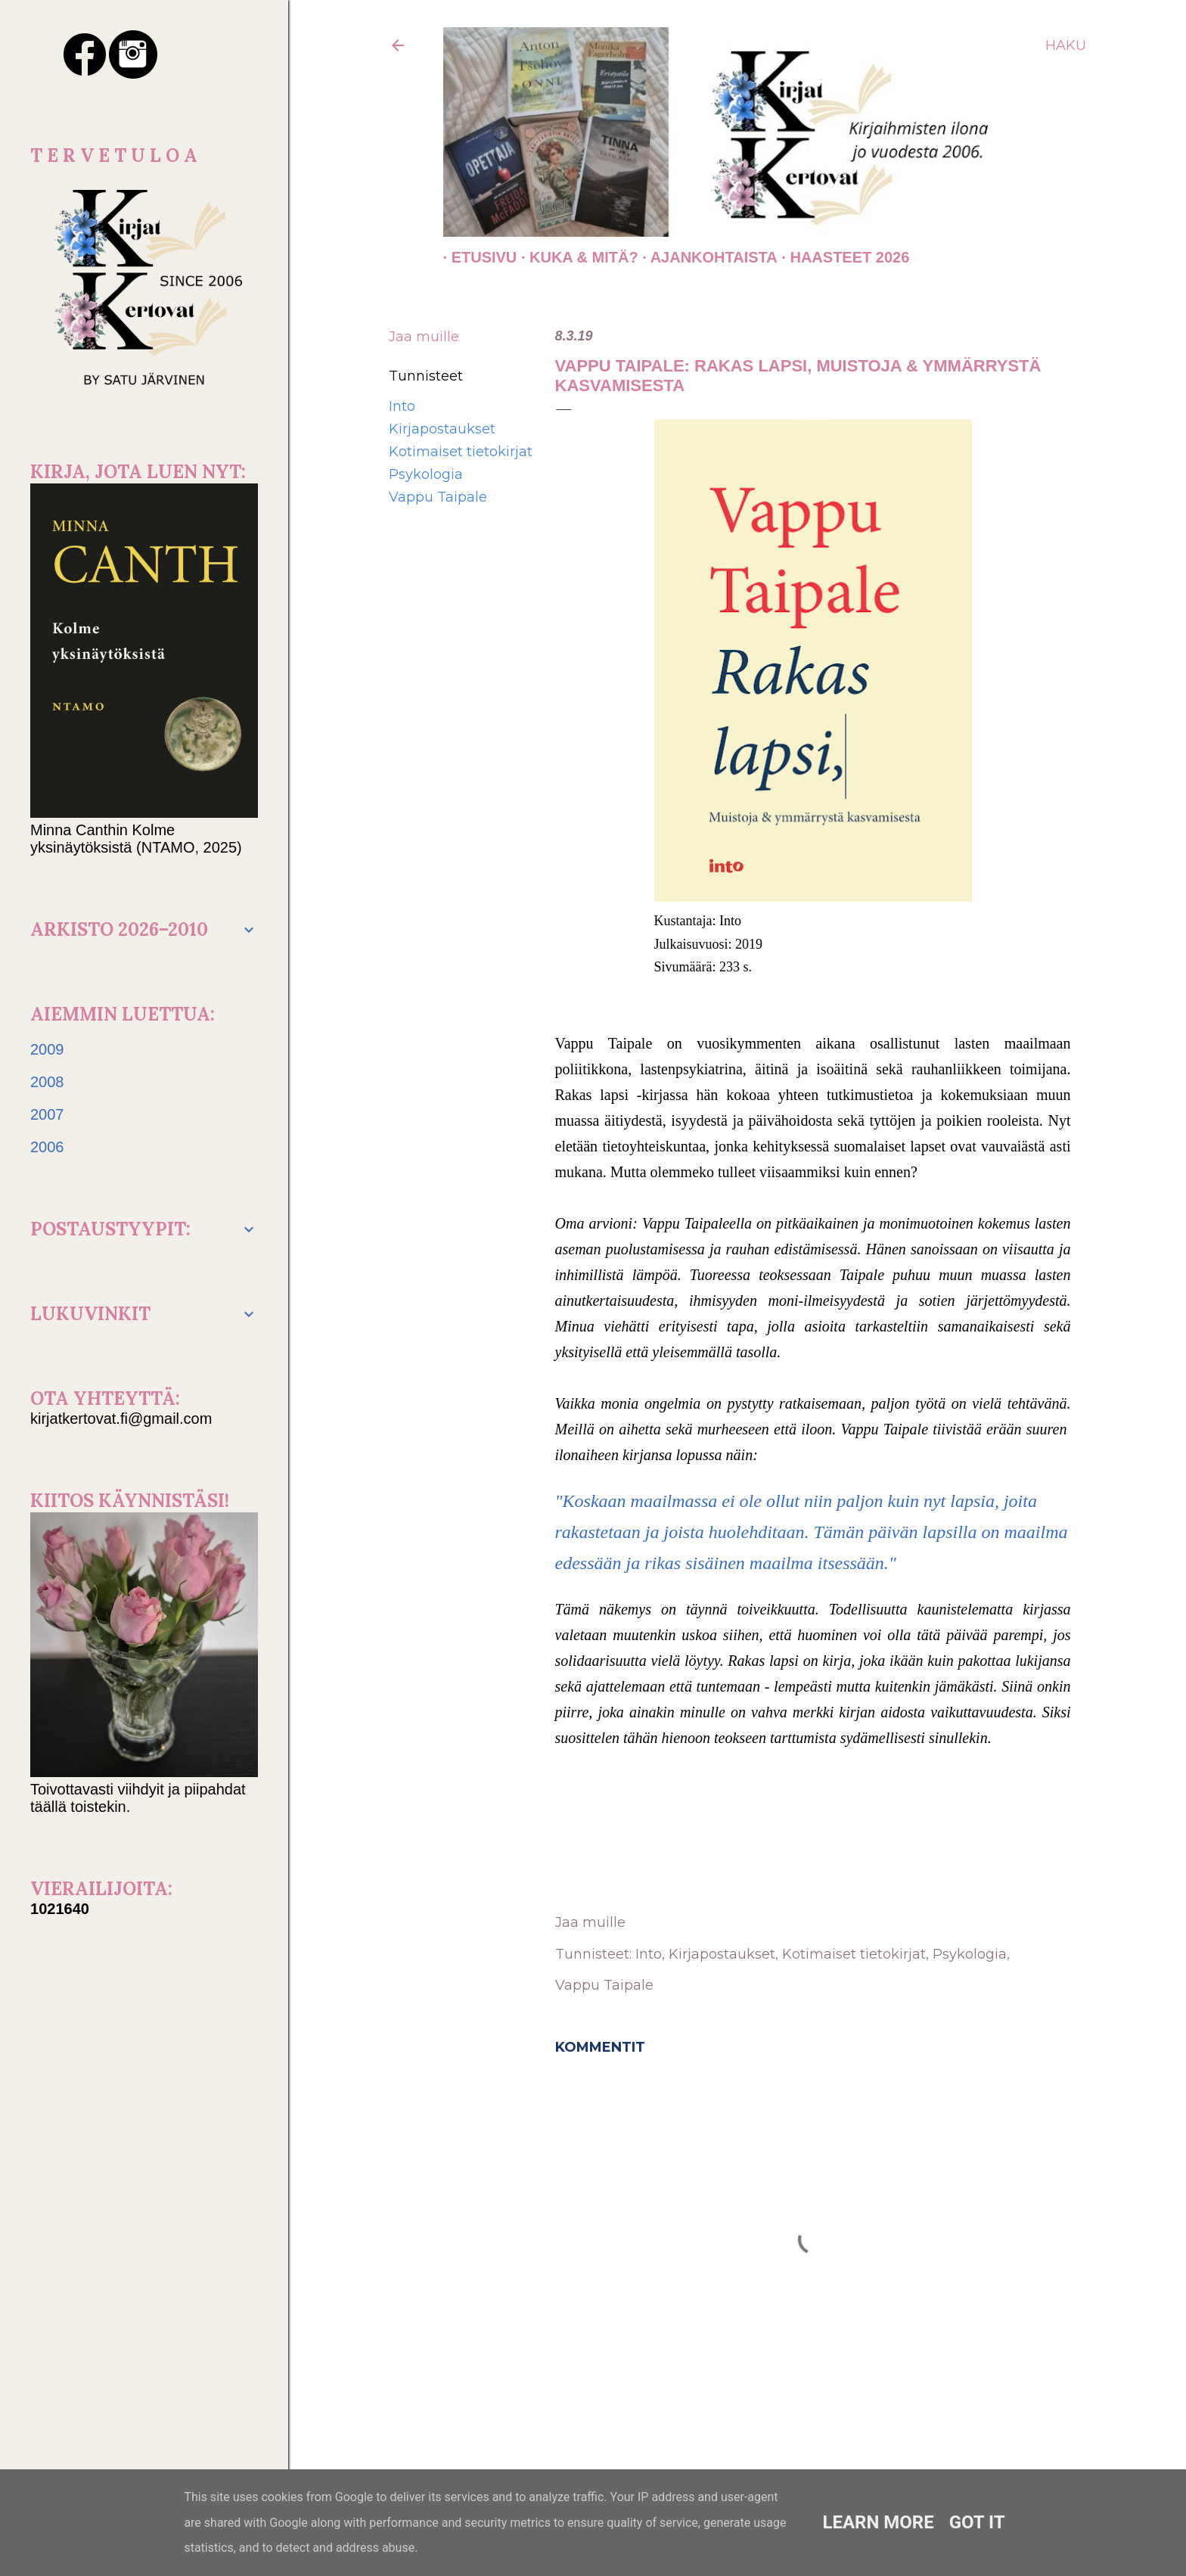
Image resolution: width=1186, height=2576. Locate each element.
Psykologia (426, 474)
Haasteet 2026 (841, 257)
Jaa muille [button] (424, 336)
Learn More (877, 2522)
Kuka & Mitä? (575, 257)
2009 (47, 1049)
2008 (47, 1082)
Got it (977, 2522)
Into (402, 406)
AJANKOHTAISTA (705, 257)
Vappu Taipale (438, 497)
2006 (47, 1147)
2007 (47, 1114)
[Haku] (1065, 45)
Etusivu (476, 257)
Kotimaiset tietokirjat (460, 451)
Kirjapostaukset (442, 429)
